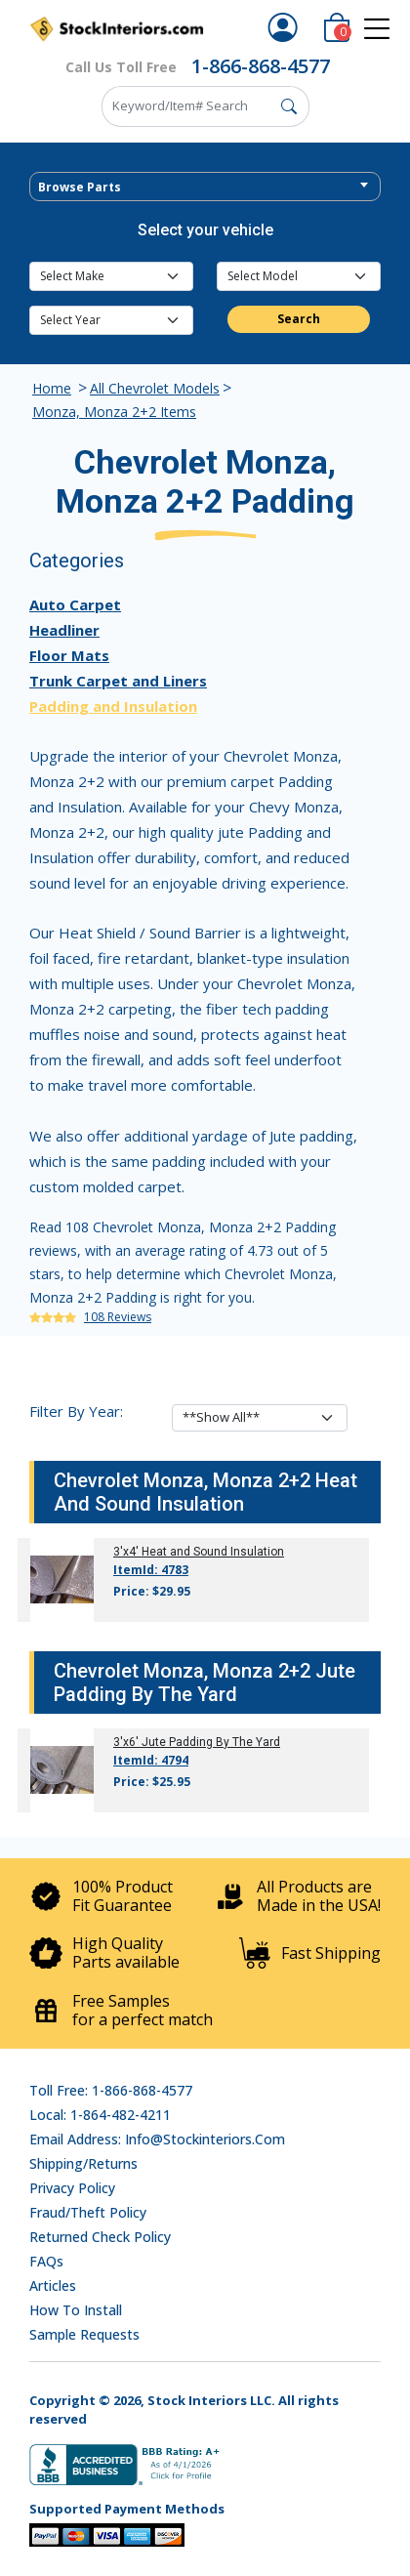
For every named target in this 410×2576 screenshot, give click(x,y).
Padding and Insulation (113, 706)
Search (298, 319)
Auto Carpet (75, 604)
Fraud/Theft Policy (87, 2212)
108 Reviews (117, 1317)
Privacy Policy (72, 2188)
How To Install (75, 2310)
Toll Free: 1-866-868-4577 (110, 2090)
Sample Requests (84, 2334)
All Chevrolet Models (155, 388)
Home (51, 388)
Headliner (64, 630)
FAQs (46, 2261)
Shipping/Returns (83, 2163)
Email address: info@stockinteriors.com (157, 2139)
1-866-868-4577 (260, 66)
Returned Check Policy (100, 2236)
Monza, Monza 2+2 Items (114, 411)
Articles (52, 2285)
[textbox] (205, 187)
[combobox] (205, 186)
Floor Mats (69, 655)
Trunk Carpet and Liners (118, 680)
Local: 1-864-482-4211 (100, 2114)
